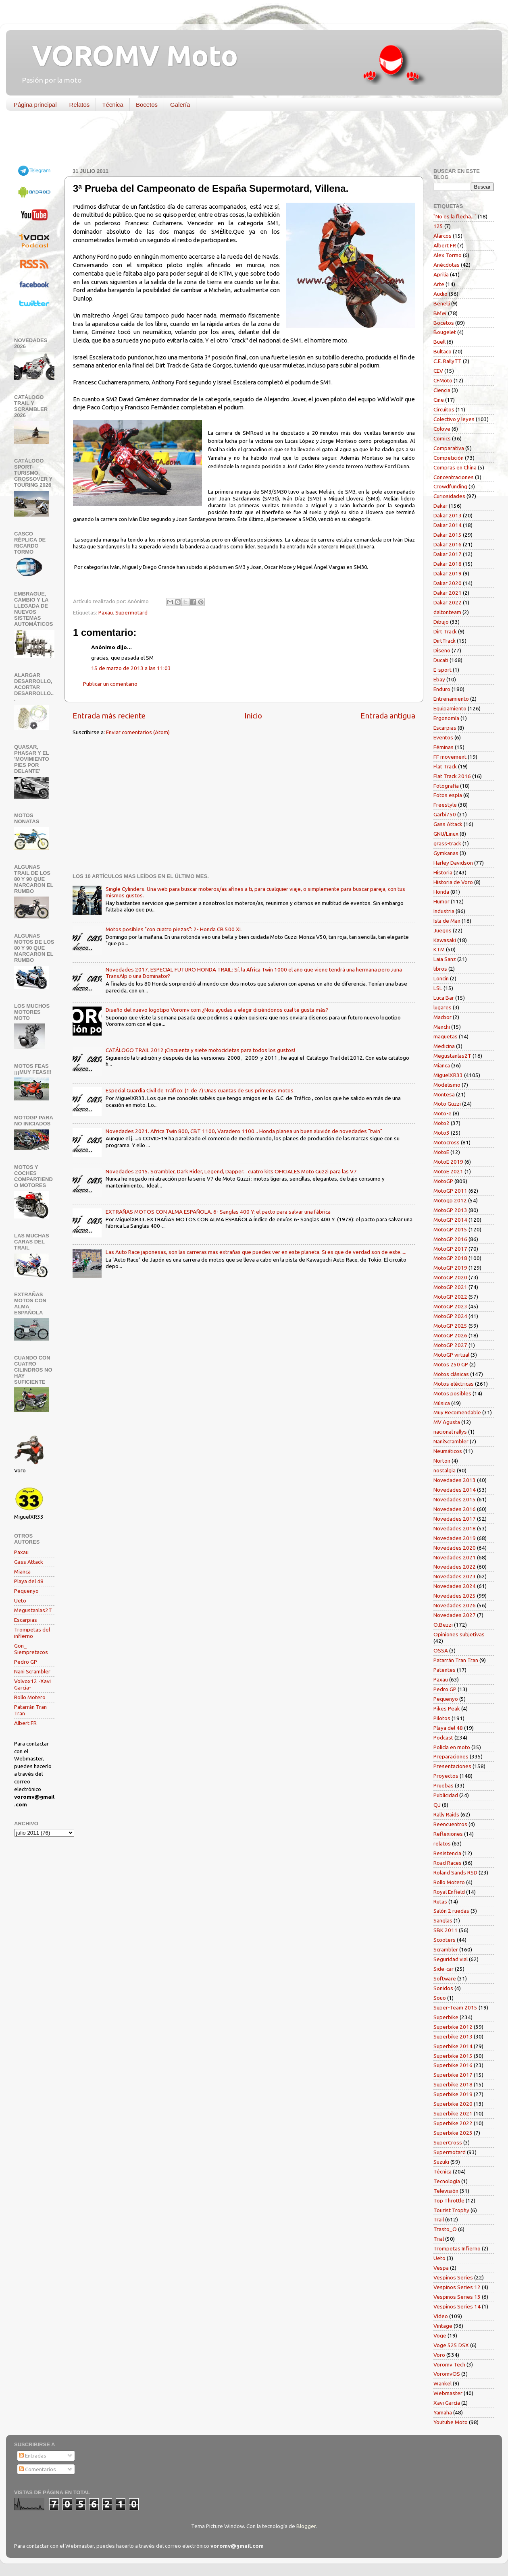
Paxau (105, 612)
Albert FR (25, 1723)
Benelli (441, 303)
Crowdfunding (450, 486)
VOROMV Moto (128, 55)
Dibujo (441, 622)
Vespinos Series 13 (457, 2297)
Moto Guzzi (447, 1103)
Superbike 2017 (453, 2075)
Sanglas (442, 1920)
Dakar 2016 (447, 544)
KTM (439, 949)
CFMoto (442, 380)
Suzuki (441, 2162)
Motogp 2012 (450, 1200)
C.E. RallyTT (447, 361)
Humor (441, 901)
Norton (441, 1460)
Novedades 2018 (454, 1528)
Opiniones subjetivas (459, 1634)
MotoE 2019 (448, 1161)
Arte (438, 284)
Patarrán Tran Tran (455, 1660)
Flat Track (445, 766)
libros (440, 968)
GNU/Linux (445, 833)
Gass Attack (28, 1562)
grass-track (447, 843)
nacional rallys (450, 1431)
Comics (442, 438)
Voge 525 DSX (451, 2345)
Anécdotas (446, 265)
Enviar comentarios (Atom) (138, 732)
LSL (437, 988)
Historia (442, 872)
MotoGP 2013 (450, 1210)
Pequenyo (26, 1591)
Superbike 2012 (453, 2027)
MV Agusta (446, 1422)
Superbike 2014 (453, 2046)
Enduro (441, 689)
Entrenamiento (451, 698)
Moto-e (442, 1113)
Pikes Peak (446, 1708)
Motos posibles (452, 1393)
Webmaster (447, 2393)
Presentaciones (452, 1766)
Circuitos (443, 409)
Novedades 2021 (454, 1557)
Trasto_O (445, 2229)
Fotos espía (447, 795)
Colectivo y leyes (454, 419)
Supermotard (131, 612)
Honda (441, 891)
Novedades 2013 (454, 1480)
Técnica (112, 104)
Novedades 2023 (454, 1576)
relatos (442, 1843)
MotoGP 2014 (450, 1219)
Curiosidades (449, 496)
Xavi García (446, 2403)
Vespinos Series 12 (457, 2287)
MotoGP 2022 (450, 1296)
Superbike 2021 (453, 2113)
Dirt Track (445, 631)
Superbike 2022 (453, 2123)
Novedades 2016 (454, 1509)
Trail (438, 2219)
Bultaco (442, 351)
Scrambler (445, 1949)
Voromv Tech (449, 2364)
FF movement (449, 756)
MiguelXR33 (448, 1075)
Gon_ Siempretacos (31, 1648)
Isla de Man (446, 920)
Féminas (443, 747)
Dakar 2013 (447, 515)
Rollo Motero (30, 1697)
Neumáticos (447, 1451)
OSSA (440, 1650)
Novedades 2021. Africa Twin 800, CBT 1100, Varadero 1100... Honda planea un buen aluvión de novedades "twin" (244, 1131)
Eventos (443, 737)
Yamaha (442, 2412)
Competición (448, 458)
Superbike (445, 2017)
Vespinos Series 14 (457, 2306)
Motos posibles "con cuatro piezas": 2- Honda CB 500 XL (174, 929)
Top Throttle (448, 2200)
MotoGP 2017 (450, 1248)
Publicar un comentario (110, 684)
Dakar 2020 (447, 583)
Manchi (441, 1026)
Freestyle (445, 804)
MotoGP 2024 (450, 1316)
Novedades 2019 (454, 1538)
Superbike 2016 (453, 2065)
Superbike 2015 (453, 2056)
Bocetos (147, 104)
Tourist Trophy (451, 2210)
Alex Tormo (447, 255)
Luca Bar (443, 997)
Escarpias (25, 1620)
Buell (439, 341)
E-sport (442, 669)
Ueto (20, 1600)
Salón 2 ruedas (451, 1911)
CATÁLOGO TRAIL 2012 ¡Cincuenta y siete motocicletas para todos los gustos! (200, 1050)
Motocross (446, 1142)
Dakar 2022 (447, 602)
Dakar (440, 505)
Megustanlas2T (33, 1610)
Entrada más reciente (109, 715)
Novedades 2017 (454, 1518)
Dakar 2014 (447, 525)
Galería (180, 104)
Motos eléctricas (453, 1383)
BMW (440, 313)
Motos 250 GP (450, 1364)
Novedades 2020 (454, 1547)
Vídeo (440, 2316)
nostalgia (444, 1470)
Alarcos (442, 235)
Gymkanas (445, 853)
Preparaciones (450, 1756)
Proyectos (445, 1776)
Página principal (35, 104)
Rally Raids (446, 1814)
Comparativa (448, 448)
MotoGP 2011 (450, 1190)
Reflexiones (448, 1834)
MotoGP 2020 (450, 1277)
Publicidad (445, 1795)
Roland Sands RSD (455, 1872)
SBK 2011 (445, 1930)
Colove (441, 429)
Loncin (441, 978)
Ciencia (441, 390)
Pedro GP (25, 1662)
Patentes (444, 1670)
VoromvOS (446, 2374)
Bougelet (444, 332)
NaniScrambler (450, 1441)
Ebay (439, 679)
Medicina (444, 1046)
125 (438, 226)
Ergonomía (446, 718)
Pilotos (441, 1718)
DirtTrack (444, 640)
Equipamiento (449, 708)
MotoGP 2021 (450, 1287)
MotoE (441, 1152)
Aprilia (441, 274)
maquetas (445, 1036)
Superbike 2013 (453, 2036)
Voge (439, 2335)
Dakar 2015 (447, 534)
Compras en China (455, 467)
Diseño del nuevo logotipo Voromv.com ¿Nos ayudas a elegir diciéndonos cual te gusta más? (217, 1010)
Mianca (22, 1571)
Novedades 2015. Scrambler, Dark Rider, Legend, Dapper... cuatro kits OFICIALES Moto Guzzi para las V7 (231, 1171)
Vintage (442, 2326)
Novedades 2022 (454, 1566)
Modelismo (446, 1084)
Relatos (79, 104)
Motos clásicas (451, 1374)
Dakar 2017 (447, 554)
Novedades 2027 (454, 1615)
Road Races (447, 1863)
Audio (440, 294)
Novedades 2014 (454, 1489)
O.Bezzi (443, 1624)
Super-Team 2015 (455, 2007)
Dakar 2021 (447, 593)
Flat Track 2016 (452, 776)
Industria (443, 911)
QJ (437, 1805)
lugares (442, 1007)
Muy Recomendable (457, 1412)
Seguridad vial (450, 1959)
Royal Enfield (449, 1892)
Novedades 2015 (454, 1499)
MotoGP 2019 (450, 1267)
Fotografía (446, 786)
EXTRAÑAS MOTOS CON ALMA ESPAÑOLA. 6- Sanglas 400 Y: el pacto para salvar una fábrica (218, 1211)
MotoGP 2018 (450, 1258)
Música (441, 1403)
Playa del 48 (29, 1581)
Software (444, 1978)
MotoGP (443, 1181)
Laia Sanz (444, 959)
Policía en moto (451, 1747)
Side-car (443, 1969)
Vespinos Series (453, 2277)
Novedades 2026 (454, 1605)
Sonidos (443, 1988)
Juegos (442, 930)
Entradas (32, 2455)
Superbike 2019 (453, 2094)
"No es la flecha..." (455, 216)
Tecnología (446, 2181)
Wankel (442, 2383)
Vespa (441, 2268)
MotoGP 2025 (450, 1325)
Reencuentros (450, 1824)
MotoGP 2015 (450, 1229)
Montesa (444, 1094)
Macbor (442, 1017)
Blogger (306, 2526)
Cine (438, 399)
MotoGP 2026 (450, 1335)
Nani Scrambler (32, 1671)
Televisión (445, 2191)
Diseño (441, 650)
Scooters (444, 1940)
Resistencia (447, 1853)
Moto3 (441, 1132)
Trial (438, 2239)
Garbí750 (444, 814)
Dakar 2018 (447, 563)
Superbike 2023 (453, 2133)
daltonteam (447, 612)
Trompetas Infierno (457, 2248)
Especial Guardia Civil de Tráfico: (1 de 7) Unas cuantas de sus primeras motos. (200, 1090)
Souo (439, 1998)
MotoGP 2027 (450, 1345)
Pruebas (443, 1785)
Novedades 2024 (454, 1586)
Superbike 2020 (453, 2104)
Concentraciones (453, 477)
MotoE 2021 (448, 1171)
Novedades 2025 (454, 1595)
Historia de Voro (453, 882)
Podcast (443, 1737)
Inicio (253, 715)
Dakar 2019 (447, 573)
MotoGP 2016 (450, 1239)
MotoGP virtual (451, 1354)
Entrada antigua (387, 715)
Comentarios (37, 2469)
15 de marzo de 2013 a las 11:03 (131, 668)
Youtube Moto (450, 2422)
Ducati (440, 660)
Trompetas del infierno (32, 1632)
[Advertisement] (248, 141)
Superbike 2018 (453, 2084)
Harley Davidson (453, 862)
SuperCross (447, 2142)
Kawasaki (444, 940)
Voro (439, 2355)
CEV (438, 370)
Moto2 (441, 1123)
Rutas (440, 1901)
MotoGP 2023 (450, 1306)
